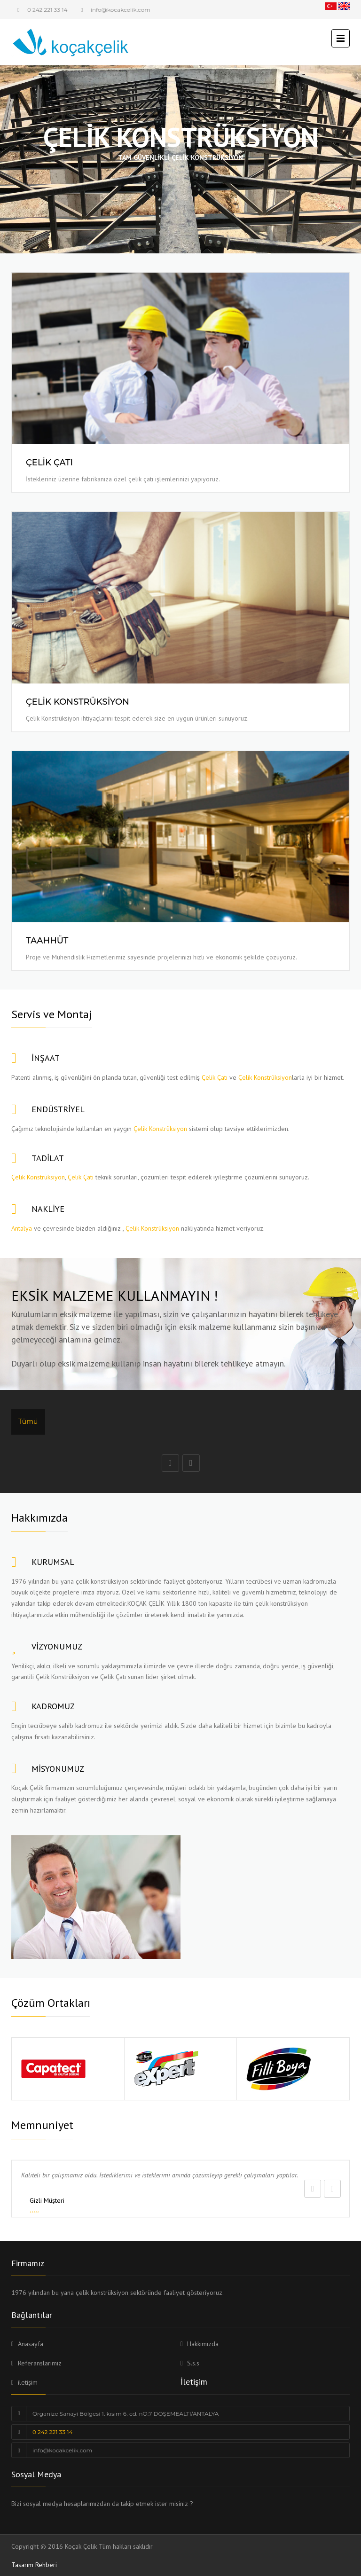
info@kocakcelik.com (62, 2450)
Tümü (28, 1421)
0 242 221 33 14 (47, 9)
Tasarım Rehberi (34, 2564)
